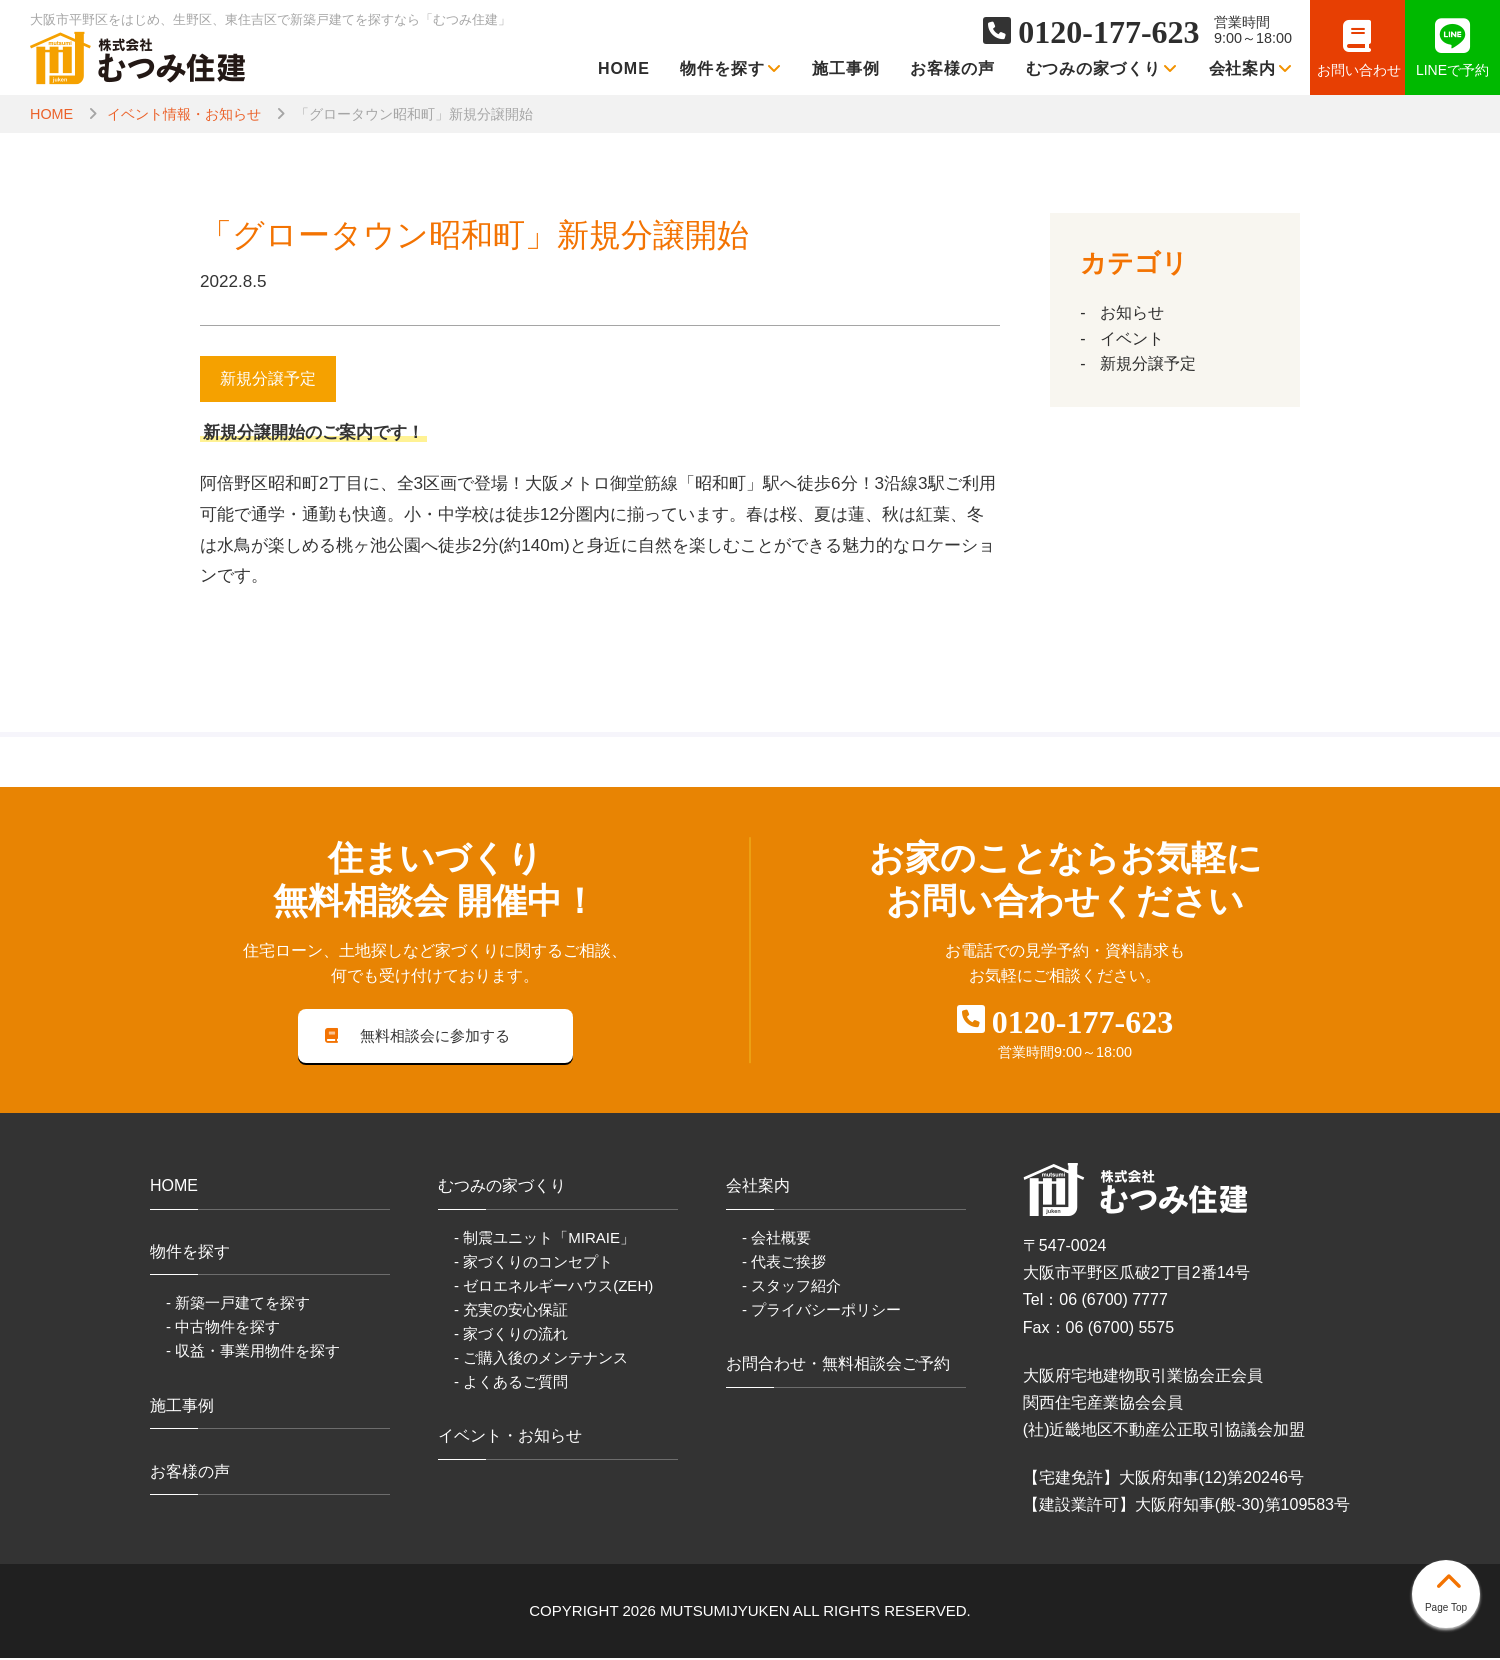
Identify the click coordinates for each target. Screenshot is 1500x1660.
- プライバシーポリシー (821, 1310)
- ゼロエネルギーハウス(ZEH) (553, 1286)
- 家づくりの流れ (511, 1334)
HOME (624, 68)
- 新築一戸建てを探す (238, 1304)
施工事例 (846, 68)
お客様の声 (952, 68)
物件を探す (731, 68)
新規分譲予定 (1148, 363)
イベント (1132, 338)
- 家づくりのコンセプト (533, 1262)
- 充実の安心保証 (511, 1310)
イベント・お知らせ (510, 1437)
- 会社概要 (776, 1238)
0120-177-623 (1108, 32)
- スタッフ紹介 (791, 1286)
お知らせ (1132, 312)
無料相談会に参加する (418, 1036)
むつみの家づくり (1102, 68)
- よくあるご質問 (511, 1383)
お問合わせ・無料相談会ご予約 (838, 1365)
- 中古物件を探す (223, 1328)
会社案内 (1251, 68)
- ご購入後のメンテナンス (541, 1358)
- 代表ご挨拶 (784, 1262)
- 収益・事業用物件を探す (253, 1352)
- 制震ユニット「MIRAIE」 (544, 1238)
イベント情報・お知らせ (184, 114)
